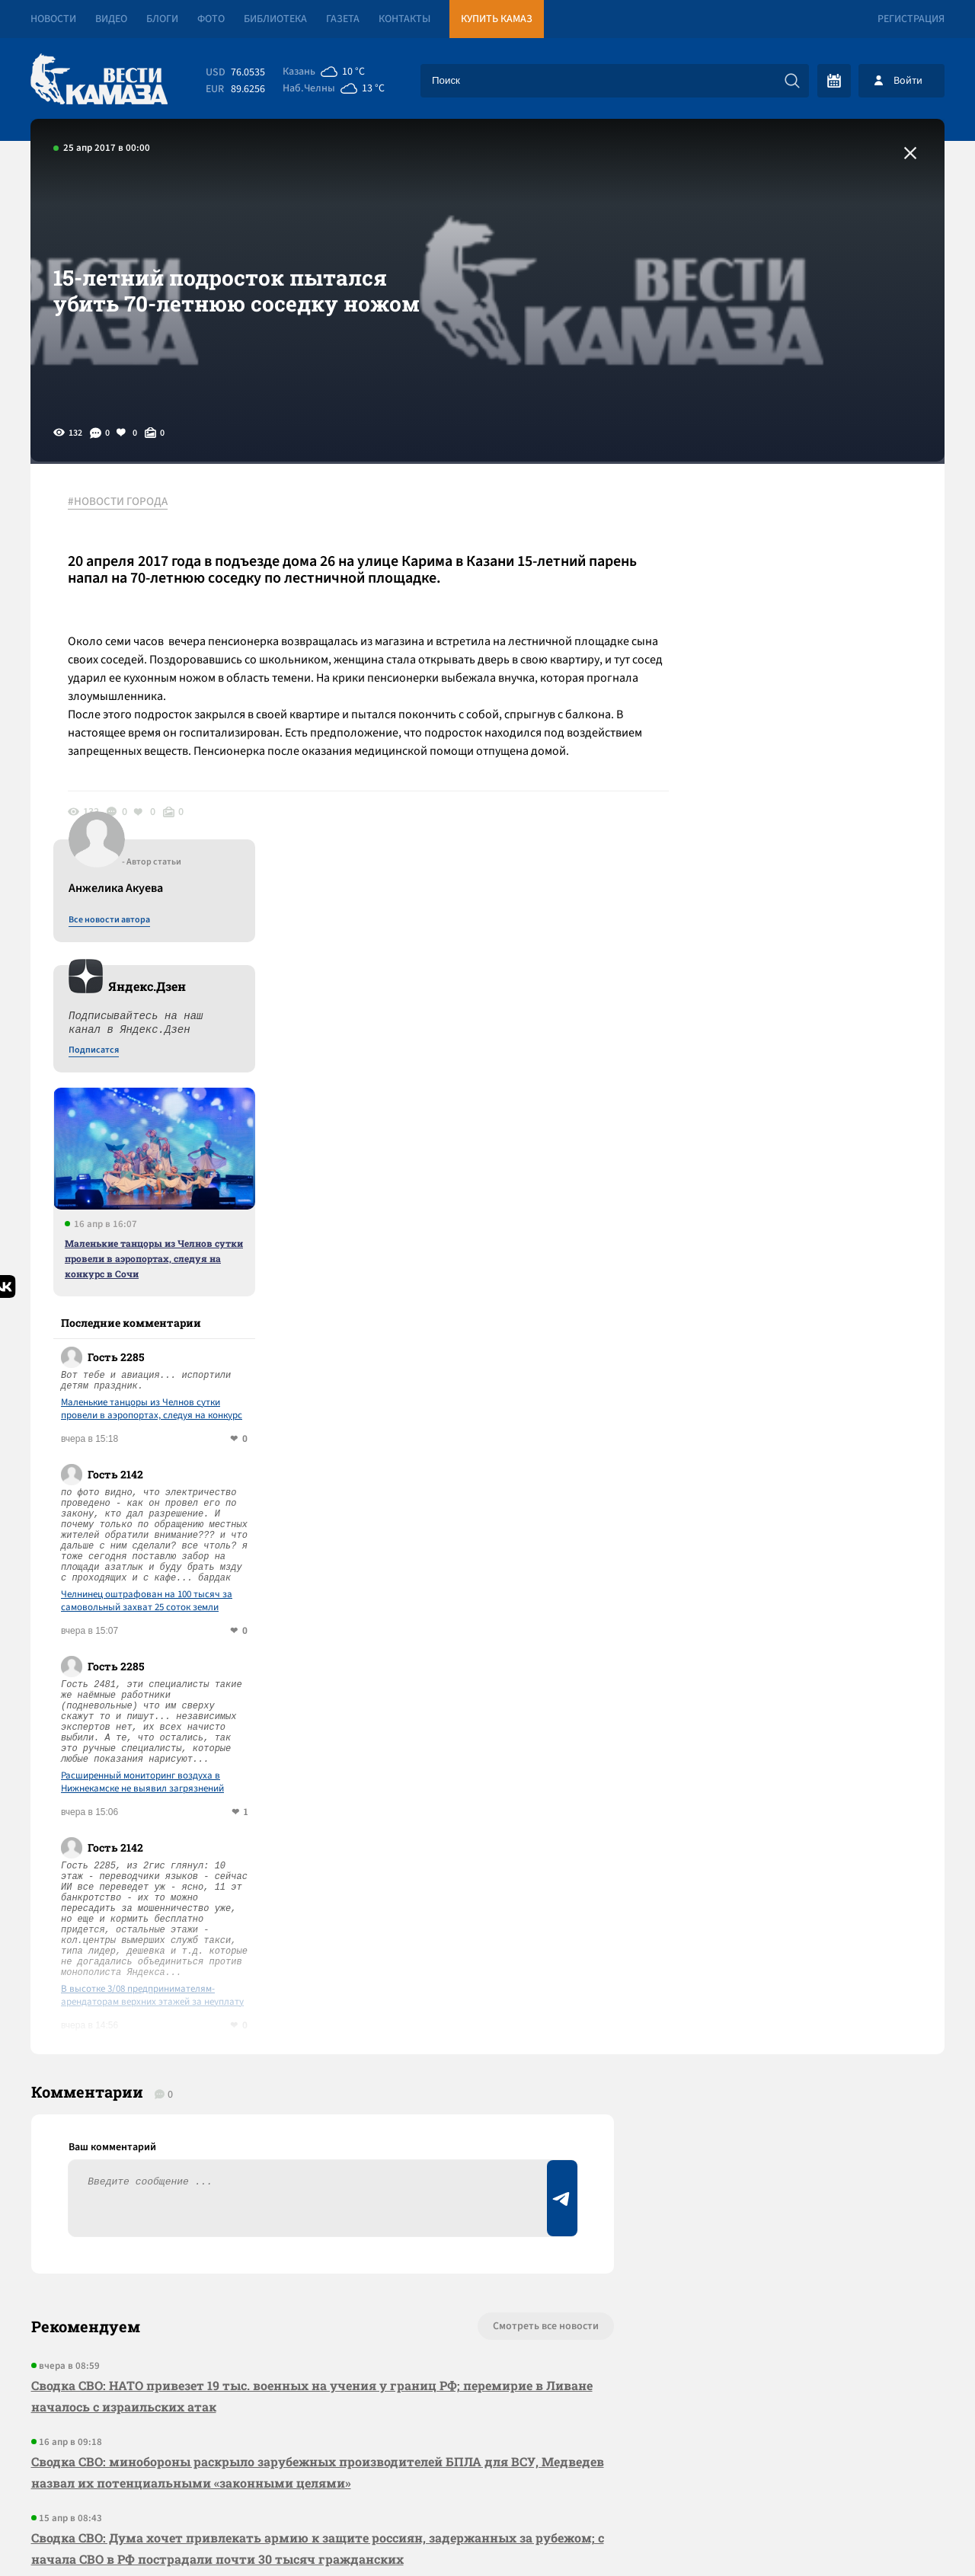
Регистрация (911, 19)
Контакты (404, 19)
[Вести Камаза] (99, 80)
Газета (343, 19)
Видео (111, 19)
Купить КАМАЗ (496, 19)
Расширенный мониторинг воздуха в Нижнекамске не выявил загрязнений (808, 1381)
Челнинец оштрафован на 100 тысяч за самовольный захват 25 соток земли (813, 1200)
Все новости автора (776, 519)
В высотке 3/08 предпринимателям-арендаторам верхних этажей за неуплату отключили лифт (818, 1594)
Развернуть (488, 2474)
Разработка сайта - (886, 2533)
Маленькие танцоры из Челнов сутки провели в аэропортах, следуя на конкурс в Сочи (820, 857)
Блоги (162, 19)
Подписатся (760, 649)
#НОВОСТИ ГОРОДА (118, 502)
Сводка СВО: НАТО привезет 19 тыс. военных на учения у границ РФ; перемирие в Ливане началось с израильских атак (311, 1996)
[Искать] (792, 80)
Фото (211, 19)
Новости (53, 19)
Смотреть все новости (534, 1927)
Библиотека (275, 19)
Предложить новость (794, 1977)
